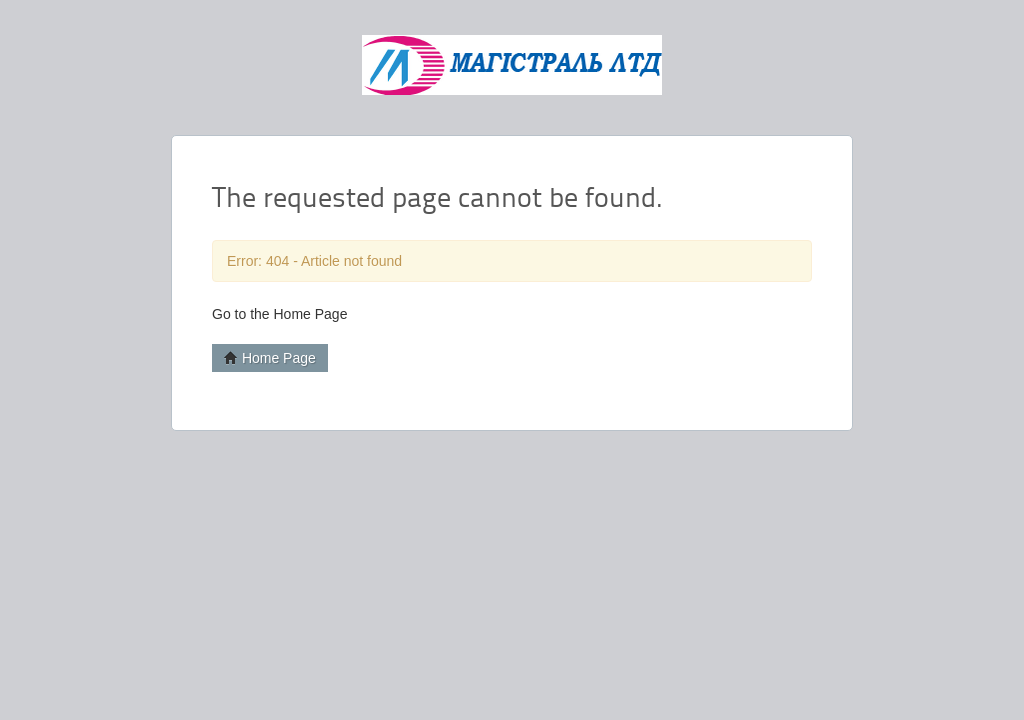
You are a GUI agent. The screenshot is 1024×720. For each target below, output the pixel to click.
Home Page (270, 358)
